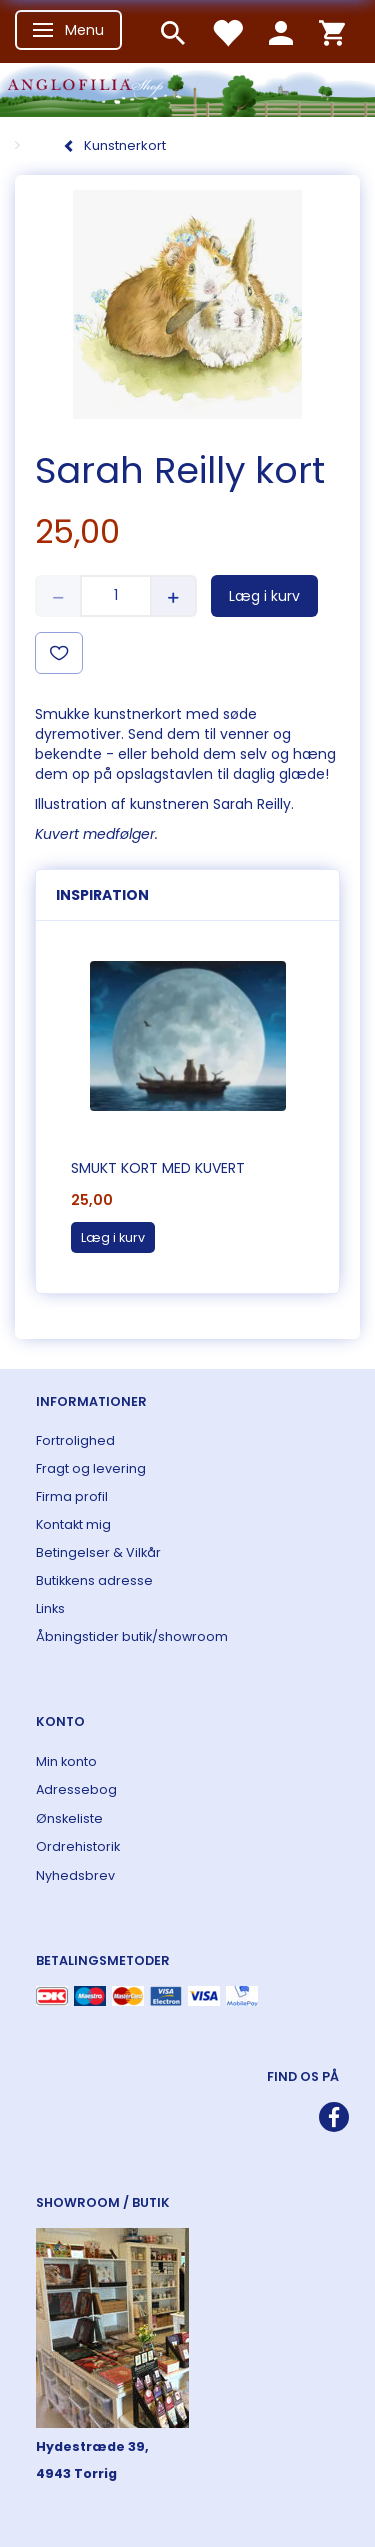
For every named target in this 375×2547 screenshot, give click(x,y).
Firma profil (72, 1496)
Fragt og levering (91, 1468)
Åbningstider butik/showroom (132, 1636)
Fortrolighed (75, 1440)
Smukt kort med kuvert (158, 1168)
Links (50, 1608)
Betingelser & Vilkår (98, 1552)
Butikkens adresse (94, 1580)
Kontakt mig (73, 1524)
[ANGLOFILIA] (187, 87)
